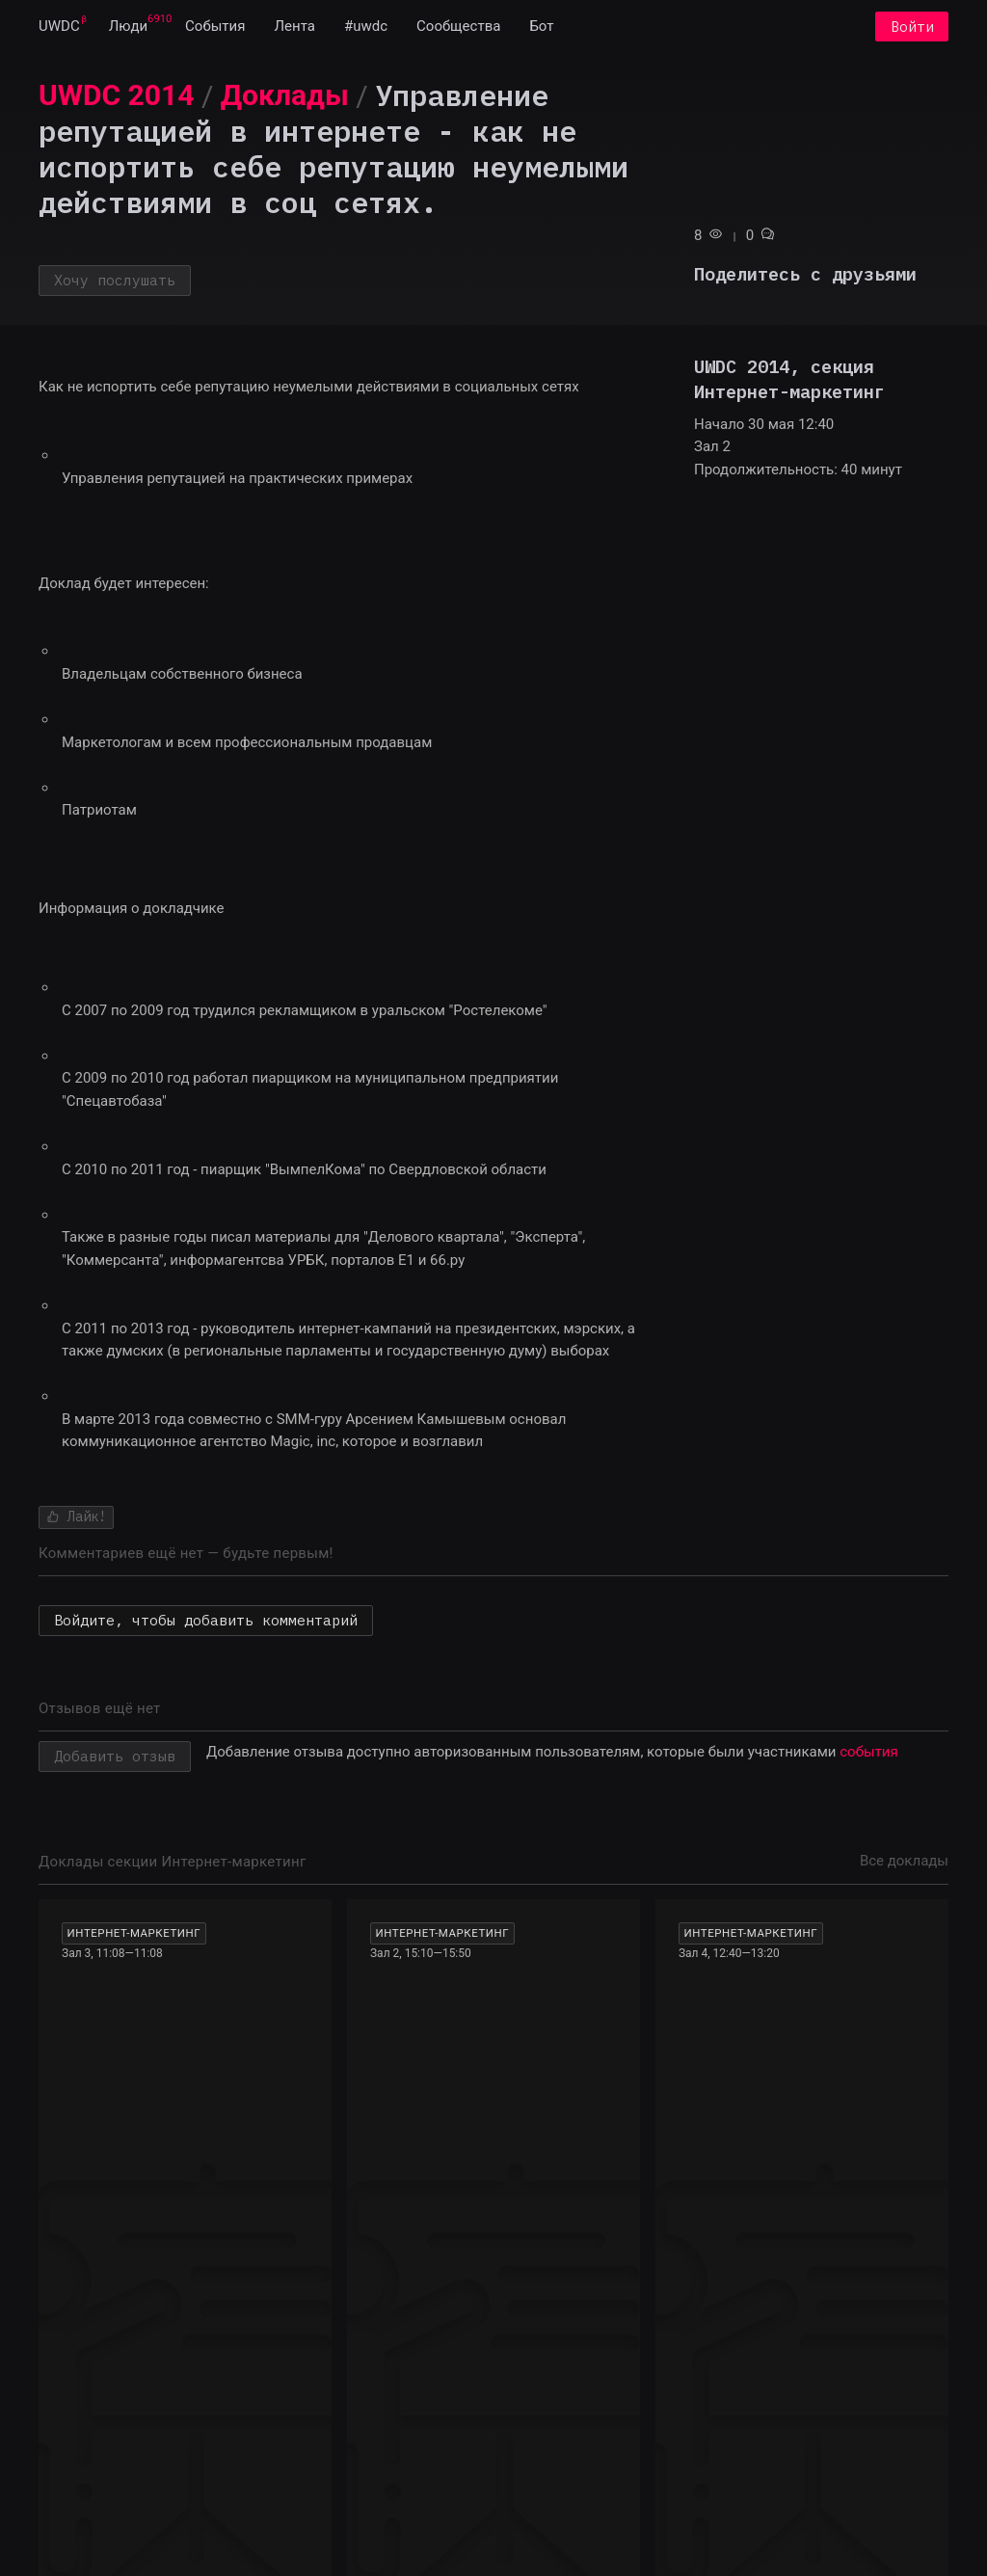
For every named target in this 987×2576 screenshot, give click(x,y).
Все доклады (904, 1860)
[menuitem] (59, 27)
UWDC (59, 27)
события (868, 1751)
